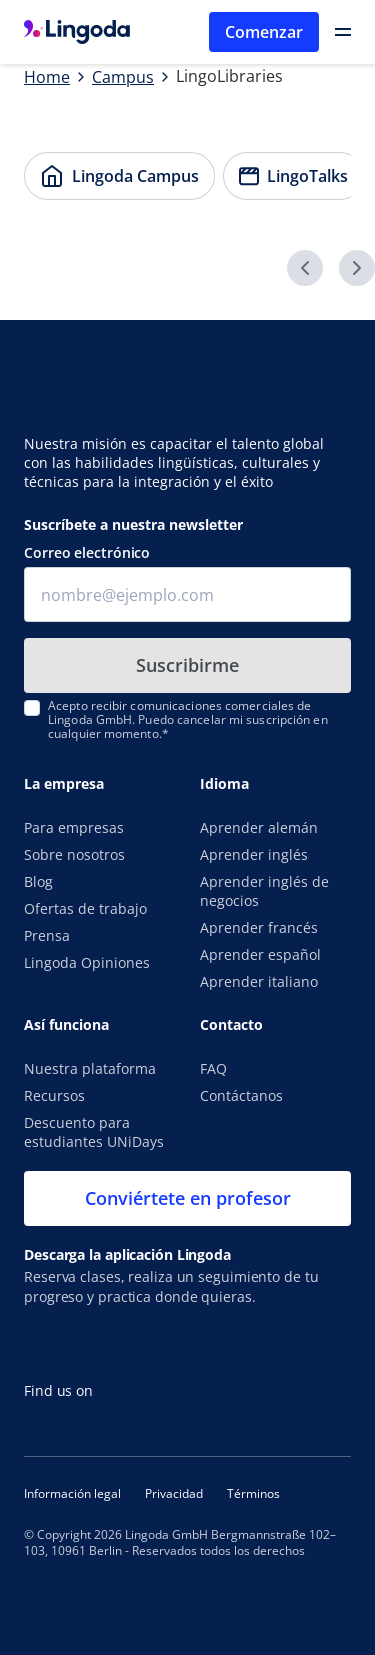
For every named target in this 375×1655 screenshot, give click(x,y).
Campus (123, 77)
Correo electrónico (87, 552)
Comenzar (264, 32)
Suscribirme (187, 665)
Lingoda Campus (112, 170)
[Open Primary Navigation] (343, 32)
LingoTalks (286, 169)
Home (47, 77)
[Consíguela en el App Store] (83, 1342)
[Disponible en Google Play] (219, 1342)
